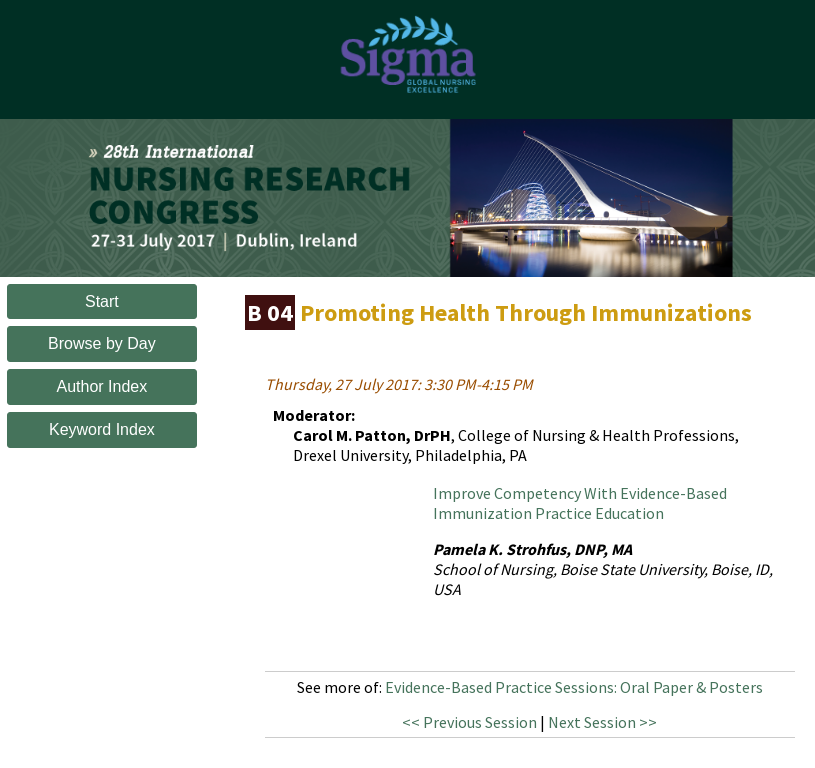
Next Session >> (602, 722)
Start (102, 301)
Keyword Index (102, 429)
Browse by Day (102, 343)
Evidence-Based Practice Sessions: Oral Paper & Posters (574, 687)
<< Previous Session (469, 722)
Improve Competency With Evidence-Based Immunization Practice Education (580, 503)
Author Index (102, 386)
